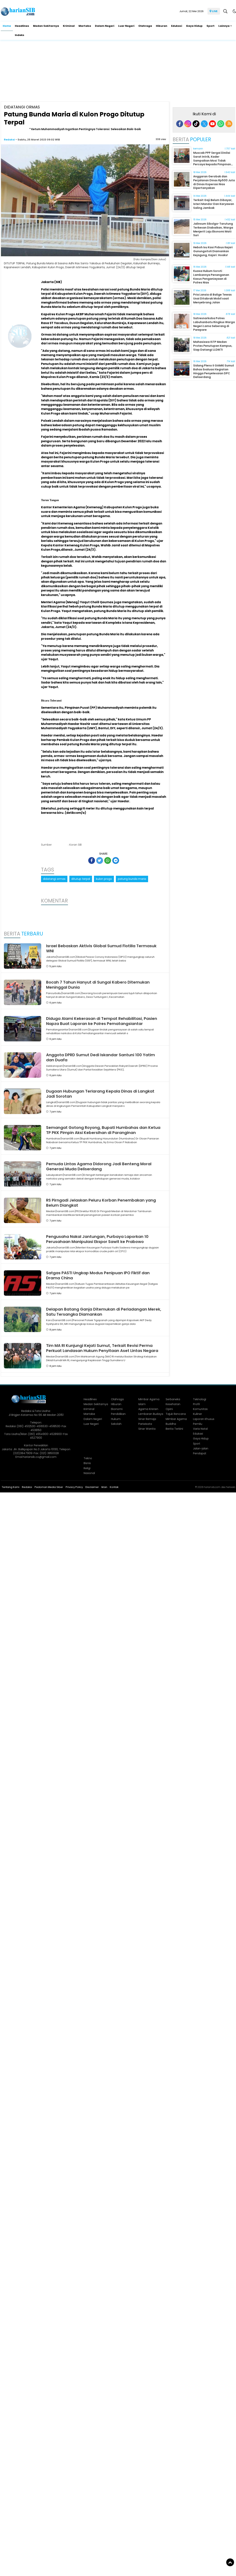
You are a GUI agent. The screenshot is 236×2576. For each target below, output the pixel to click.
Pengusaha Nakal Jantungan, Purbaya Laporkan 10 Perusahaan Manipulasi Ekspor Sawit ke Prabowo (97, 1239)
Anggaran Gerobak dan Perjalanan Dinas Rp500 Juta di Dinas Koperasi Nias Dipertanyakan (214, 182)
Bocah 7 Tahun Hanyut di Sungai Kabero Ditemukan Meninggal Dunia (98, 984)
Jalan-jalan (200, 1448)
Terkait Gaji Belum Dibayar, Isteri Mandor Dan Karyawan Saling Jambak (213, 204)
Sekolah (116, 1424)
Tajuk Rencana (176, 1414)
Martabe (85, 26)
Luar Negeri (126, 26)
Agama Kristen (148, 1409)
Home (7, 26)
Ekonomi (116, 1409)
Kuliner (197, 1414)
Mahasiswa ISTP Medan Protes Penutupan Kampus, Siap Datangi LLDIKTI (212, 345)
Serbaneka (173, 1399)
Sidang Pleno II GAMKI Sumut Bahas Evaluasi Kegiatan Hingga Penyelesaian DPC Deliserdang (213, 371)
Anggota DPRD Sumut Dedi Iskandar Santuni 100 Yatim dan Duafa (100, 1057)
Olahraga (145, 26)
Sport (210, 26)
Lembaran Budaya (150, 1414)
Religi (87, 1468)
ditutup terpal (80, 879)
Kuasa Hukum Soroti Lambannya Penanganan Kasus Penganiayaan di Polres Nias (211, 276)
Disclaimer (92, 1487)
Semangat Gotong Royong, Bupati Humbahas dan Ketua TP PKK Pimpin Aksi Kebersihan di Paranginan (103, 1130)
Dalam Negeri (104, 26)
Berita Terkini (174, 1429)
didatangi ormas (54, 879)
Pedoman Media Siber (49, 1487)
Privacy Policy (74, 1487)
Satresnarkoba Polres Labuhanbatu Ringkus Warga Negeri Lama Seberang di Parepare (214, 324)
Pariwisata (145, 1424)
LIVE (214, 11)
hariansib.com (212, 1487)
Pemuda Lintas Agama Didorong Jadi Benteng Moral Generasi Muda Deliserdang (98, 1166)
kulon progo (104, 879)
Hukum (116, 1419)
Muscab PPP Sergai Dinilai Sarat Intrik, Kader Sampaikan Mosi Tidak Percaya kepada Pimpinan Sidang (212, 160)
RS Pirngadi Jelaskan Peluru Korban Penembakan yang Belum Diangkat (101, 1202)
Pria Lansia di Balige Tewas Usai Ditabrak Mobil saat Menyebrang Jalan (212, 298)
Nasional (89, 1473)
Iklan (104, 1487)
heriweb (230, 1487)
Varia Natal (200, 1429)
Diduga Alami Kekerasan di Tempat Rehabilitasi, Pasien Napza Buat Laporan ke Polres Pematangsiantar (101, 1021)
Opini (169, 1409)
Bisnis (87, 1463)
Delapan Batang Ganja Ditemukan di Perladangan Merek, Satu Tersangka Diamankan (103, 1311)
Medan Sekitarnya (46, 26)
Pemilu (197, 1424)
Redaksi (9, 139)
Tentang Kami (10, 1487)
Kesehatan (173, 1404)
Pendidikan (118, 1414)
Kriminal (69, 26)
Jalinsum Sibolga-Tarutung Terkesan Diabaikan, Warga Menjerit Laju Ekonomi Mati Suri (213, 229)
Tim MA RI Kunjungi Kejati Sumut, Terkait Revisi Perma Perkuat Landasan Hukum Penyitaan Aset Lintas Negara (102, 1348)
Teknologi (199, 1399)
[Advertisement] (118, 71)
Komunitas (200, 1409)
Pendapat (199, 1453)
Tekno (88, 1458)
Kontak (114, 1487)
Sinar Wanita (147, 1429)
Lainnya (224, 26)
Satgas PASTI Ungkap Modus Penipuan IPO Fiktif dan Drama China (98, 1275)
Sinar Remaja (147, 1419)
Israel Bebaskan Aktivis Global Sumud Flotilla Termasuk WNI (101, 948)
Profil (196, 1404)
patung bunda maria (132, 879)
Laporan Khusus (203, 1419)
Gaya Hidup (194, 26)
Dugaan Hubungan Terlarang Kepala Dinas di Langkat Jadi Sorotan (100, 1093)
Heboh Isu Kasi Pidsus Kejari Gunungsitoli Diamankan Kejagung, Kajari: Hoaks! (213, 251)
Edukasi (176, 26)
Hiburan (161, 26)
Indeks (19, 35)
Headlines (22, 26)
